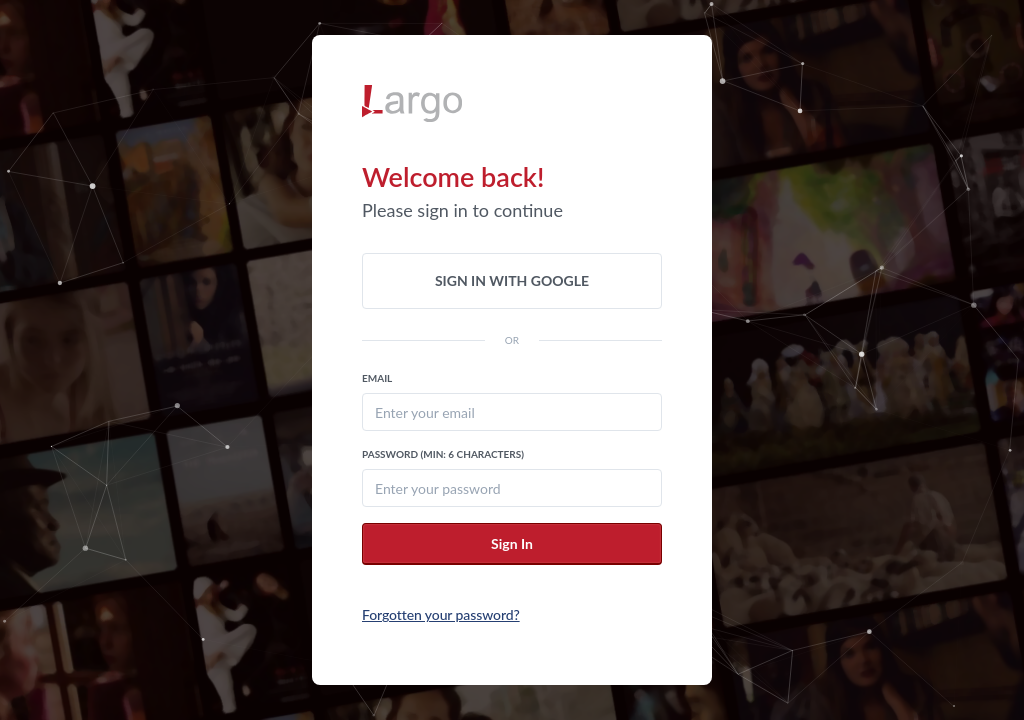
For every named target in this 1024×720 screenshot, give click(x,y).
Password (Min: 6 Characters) (443, 454)
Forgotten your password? (441, 614)
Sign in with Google (512, 280)
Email (377, 378)
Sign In (512, 543)
